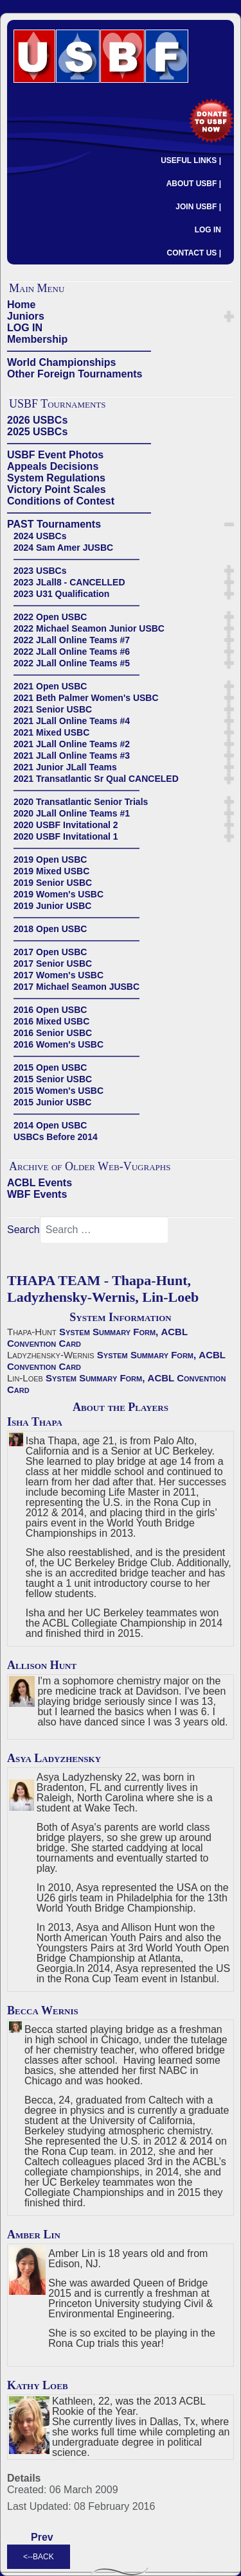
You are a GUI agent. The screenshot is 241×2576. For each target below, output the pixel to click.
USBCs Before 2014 (55, 1137)
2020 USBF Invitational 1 (65, 836)
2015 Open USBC (50, 1067)
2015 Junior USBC (52, 1102)
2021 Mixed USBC (51, 732)
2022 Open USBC (50, 617)
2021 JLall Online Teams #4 (71, 721)
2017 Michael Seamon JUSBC (76, 986)
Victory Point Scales (56, 489)
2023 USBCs (40, 571)
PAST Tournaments (54, 524)
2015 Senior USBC (52, 1079)
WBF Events (37, 1194)
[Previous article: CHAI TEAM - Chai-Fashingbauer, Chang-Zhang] (42, 2537)
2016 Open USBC (50, 1010)
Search (23, 1229)
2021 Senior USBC (52, 709)
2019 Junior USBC (52, 906)
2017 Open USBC (50, 952)
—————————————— (79, 350)
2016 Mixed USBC (51, 1021)
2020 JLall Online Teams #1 (71, 813)
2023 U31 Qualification (61, 594)
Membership (37, 339)
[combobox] (104, 1229)
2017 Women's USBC (58, 975)
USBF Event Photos (55, 454)
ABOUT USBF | (193, 183)
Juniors (25, 316)
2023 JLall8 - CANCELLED (69, 582)
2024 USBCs (40, 536)
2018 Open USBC (50, 929)
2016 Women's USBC (58, 1044)
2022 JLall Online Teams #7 (71, 640)
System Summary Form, (108, 1331)
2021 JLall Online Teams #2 (71, 744)
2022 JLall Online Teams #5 (71, 663)
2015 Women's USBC (58, 1090)
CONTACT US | (194, 252)
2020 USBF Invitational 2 (65, 825)
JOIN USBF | (198, 206)
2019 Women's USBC (58, 894)
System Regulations (56, 477)
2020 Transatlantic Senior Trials (80, 802)
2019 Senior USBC (52, 882)
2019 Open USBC (50, 859)
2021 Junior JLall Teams (65, 767)
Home (21, 304)
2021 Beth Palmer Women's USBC (86, 698)
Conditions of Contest (60, 501)
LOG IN (208, 229)
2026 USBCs (37, 420)
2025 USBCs (37, 431)
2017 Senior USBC (52, 963)
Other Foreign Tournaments (74, 373)
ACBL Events (39, 1182)
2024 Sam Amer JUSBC (63, 547)
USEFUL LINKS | (191, 160)
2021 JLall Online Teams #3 (71, 755)
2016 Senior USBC (52, 1033)
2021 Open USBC (50, 686)
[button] (229, 316)
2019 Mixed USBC (51, 871)
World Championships (61, 362)
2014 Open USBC (50, 1125)
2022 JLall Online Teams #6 (71, 651)
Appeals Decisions (52, 466)
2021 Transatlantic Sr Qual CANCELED (96, 779)
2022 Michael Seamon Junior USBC (89, 628)
